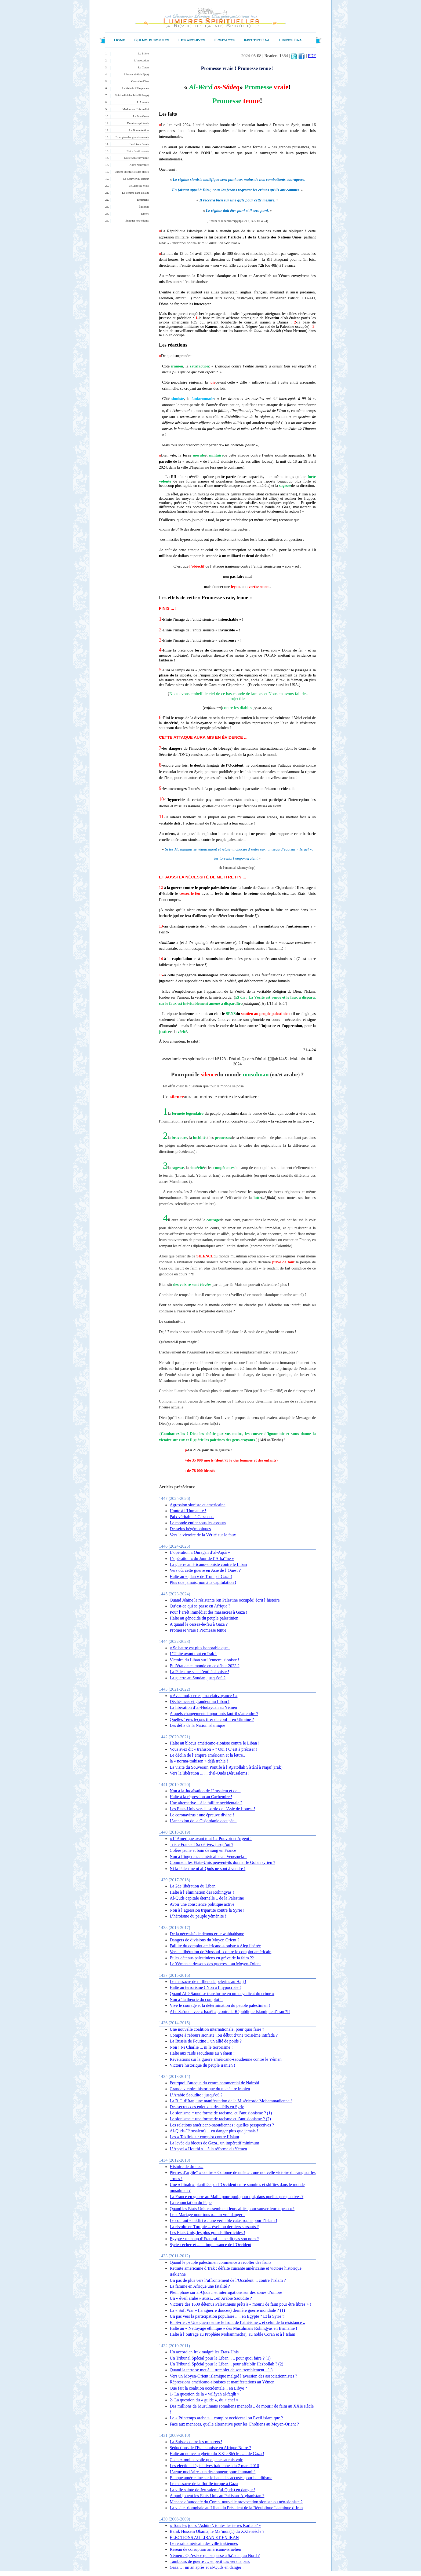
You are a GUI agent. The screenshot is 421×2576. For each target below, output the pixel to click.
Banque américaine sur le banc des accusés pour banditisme (221, 2477)
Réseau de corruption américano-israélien (205, 2549)
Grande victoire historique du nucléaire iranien (210, 2088)
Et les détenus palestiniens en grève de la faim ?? (212, 1958)
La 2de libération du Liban (193, 1886)
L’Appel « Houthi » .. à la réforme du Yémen (208, 2149)
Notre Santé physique (136, 157)
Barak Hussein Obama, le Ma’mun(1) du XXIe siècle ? (217, 2531)
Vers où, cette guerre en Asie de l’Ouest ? (205, 1570)
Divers (145, 213)
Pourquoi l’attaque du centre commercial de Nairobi (214, 2083)
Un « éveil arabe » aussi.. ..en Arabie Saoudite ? (211, 2298)
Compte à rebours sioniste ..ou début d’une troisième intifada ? (224, 2035)
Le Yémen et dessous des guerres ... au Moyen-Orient (215, 1964)
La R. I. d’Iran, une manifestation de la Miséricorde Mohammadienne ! (231, 2101)
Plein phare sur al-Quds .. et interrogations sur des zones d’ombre (226, 2292)
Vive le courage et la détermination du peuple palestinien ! (220, 2005)
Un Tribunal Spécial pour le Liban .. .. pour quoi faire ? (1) (220, 2358)
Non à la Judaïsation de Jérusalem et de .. (205, 1791)
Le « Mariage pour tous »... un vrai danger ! (207, 2214)
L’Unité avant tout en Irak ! (193, 1653)
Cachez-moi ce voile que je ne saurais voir (206, 2459)
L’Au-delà (143, 102)
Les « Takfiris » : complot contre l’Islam (204, 2137)
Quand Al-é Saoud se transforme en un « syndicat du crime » (222, 1993)
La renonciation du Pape (191, 2202)
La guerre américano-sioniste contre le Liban (208, 1564)
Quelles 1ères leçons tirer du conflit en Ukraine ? (212, 1719)
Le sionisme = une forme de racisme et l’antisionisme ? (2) (220, 2119)
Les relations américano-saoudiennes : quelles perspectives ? (222, 2125)
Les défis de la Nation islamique (197, 1725)
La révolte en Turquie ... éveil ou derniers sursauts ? (214, 2226)
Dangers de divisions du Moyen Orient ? (204, 1940)
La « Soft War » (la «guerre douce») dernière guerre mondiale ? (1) (227, 2310)
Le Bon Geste (141, 116)
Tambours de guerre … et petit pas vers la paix (210, 2561)
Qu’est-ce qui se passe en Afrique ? (200, 1606)
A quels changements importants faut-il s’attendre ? (214, 1713)
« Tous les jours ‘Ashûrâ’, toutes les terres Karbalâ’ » (215, 2525)
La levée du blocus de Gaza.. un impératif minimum (214, 2143)
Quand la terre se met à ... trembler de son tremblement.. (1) (221, 2370)
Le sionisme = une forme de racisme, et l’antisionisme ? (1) (221, 2113)
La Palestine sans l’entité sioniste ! (199, 1671)
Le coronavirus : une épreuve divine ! (202, 1815)
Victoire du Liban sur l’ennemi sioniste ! (204, 1660)
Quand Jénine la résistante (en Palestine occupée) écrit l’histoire (225, 1600)
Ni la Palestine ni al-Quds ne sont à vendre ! (207, 1868)
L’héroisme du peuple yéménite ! (198, 1916)
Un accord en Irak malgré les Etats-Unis (204, 2352)
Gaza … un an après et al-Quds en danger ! (207, 2567)
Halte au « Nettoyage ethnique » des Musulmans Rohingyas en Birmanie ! (233, 2328)
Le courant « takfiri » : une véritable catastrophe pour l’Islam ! (223, 2220)
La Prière (143, 53)
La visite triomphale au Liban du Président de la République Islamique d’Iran (236, 2507)
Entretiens (143, 199)
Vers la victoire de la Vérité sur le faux (203, 1535)
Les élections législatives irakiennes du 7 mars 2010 (214, 2465)
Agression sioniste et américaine (198, 1505)
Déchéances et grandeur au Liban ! (200, 1701)
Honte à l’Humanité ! (188, 1510)
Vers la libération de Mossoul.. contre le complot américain (220, 1951)
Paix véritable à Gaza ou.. (192, 1516)
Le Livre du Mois (139, 185)
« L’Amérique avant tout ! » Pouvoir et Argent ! (211, 1838)
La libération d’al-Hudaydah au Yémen (203, 1707)
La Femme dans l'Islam (135, 192)
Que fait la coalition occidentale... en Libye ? (208, 2388)
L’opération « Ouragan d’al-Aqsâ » (200, 1552)
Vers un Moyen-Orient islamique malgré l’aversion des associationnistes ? (233, 2376)
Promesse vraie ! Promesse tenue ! (199, 1630)
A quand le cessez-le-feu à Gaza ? (199, 1624)
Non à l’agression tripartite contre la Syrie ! (207, 1910)
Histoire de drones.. (186, 2166)
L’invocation (141, 60)
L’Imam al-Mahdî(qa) (136, 74)
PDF (312, 55)
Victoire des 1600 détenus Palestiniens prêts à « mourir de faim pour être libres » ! (240, 2304)
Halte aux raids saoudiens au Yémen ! (202, 2053)
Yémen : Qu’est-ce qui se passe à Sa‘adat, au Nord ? (215, 2555)
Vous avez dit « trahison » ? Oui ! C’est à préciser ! (213, 1749)
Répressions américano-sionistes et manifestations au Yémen (222, 2382)
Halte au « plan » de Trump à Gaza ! (201, 1576)
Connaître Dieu (140, 81)
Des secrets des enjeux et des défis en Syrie (207, 2106)
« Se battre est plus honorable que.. (200, 1648)
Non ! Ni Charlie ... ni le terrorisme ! (201, 2047)
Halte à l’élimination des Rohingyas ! (202, 1892)
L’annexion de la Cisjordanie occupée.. (203, 1821)
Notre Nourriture (139, 164)
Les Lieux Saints (139, 144)
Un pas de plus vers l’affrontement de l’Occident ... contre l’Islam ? (228, 2280)
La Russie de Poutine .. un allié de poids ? (206, 2041)
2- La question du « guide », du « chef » (204, 2400)
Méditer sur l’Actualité (135, 109)
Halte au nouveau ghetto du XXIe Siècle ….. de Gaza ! (217, 2453)
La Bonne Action (139, 130)
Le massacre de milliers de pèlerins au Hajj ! (208, 1981)
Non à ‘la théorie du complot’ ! (196, 1999)
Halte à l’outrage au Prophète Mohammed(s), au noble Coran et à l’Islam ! (234, 2334)
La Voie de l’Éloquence (135, 88)
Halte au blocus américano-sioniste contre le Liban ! (215, 1743)
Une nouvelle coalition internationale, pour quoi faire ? (217, 2029)
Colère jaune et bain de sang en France (203, 1850)
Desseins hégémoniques (190, 1528)
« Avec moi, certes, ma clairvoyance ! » (203, 1695)
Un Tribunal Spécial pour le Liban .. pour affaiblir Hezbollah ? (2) (226, 2364)
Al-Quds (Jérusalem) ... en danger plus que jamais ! (214, 2131)
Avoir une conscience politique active (202, 1904)
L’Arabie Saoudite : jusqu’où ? (196, 2095)
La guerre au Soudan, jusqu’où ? (198, 1678)
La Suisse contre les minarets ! (196, 2441)
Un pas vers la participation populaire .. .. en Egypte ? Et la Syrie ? (227, 2316)
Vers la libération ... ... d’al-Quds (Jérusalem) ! (209, 1773)
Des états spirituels (138, 123)
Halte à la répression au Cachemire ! (201, 1796)
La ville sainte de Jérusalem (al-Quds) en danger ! (212, 2489)
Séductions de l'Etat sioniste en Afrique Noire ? (210, 2447)
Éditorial (144, 206)
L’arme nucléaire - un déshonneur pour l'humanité (213, 2472)
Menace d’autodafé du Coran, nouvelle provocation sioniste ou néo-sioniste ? (236, 2502)
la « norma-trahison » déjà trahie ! (199, 1761)
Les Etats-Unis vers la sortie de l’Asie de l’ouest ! (212, 1808)
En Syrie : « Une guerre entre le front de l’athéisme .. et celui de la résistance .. (237, 2322)
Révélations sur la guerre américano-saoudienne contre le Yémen (226, 2059)
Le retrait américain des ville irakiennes (204, 2543)
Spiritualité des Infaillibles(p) (132, 95)
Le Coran (143, 67)
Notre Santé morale (137, 151)
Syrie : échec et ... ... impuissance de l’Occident (210, 2244)
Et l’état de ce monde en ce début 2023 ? (204, 1666)
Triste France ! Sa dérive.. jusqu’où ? (201, 1844)
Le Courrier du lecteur (136, 178)
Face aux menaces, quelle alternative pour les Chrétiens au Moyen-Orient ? (234, 2424)
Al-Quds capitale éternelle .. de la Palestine (207, 1898)
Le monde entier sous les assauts (198, 1523)
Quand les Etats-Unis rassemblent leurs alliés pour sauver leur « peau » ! (232, 2208)
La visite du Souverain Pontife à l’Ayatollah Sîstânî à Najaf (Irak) (226, 1767)
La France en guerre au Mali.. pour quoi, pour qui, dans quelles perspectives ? (236, 2196)
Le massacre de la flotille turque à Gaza (204, 2483)
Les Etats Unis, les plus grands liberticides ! (207, 2232)
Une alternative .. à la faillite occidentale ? (206, 1803)
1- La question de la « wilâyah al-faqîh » (204, 2394)
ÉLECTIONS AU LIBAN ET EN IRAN (204, 2537)
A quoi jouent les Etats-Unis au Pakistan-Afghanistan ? (217, 2495)
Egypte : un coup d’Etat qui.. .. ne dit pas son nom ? (214, 2238)
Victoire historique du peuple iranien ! (202, 2065)
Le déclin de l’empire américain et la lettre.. (207, 1755)
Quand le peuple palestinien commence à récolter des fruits (220, 2262)
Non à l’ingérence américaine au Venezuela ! (208, 1856)
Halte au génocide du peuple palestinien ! (205, 1618)
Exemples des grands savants (132, 137)
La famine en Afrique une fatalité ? (200, 2286)
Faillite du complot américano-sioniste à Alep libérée (215, 1946)
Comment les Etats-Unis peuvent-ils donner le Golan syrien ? (222, 1862)
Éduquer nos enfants (137, 220)
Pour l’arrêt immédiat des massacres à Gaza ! (208, 1612)
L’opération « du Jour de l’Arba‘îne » (202, 1558)
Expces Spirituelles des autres (132, 171)
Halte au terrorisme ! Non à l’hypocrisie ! (205, 1987)
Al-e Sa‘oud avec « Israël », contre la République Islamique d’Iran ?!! (230, 2011)
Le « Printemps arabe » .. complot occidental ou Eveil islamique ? (226, 2418)
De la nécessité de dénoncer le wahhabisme (207, 1933)
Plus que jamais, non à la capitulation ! (203, 1582)
